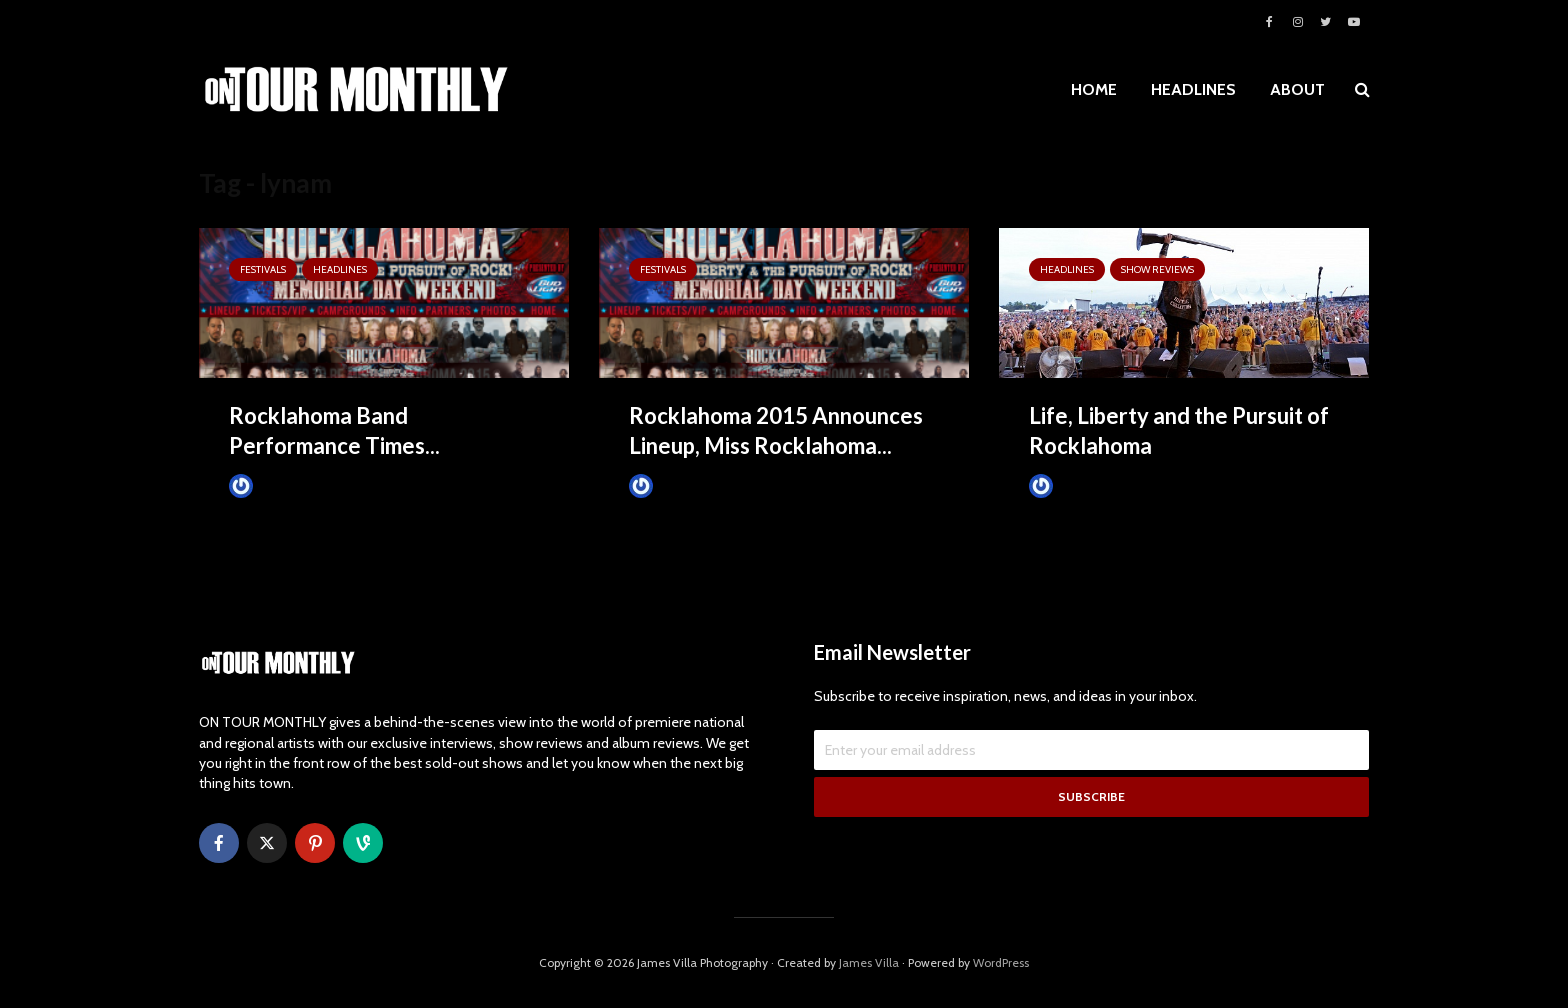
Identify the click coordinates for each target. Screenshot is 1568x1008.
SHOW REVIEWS (1157, 269)
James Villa (274, 485)
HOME (1094, 89)
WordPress (1001, 962)
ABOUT (1297, 89)
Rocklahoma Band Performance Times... (334, 430)
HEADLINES (1193, 89)
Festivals (263, 269)
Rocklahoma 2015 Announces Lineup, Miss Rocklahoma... (776, 430)
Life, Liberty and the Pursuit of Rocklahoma (1179, 430)
